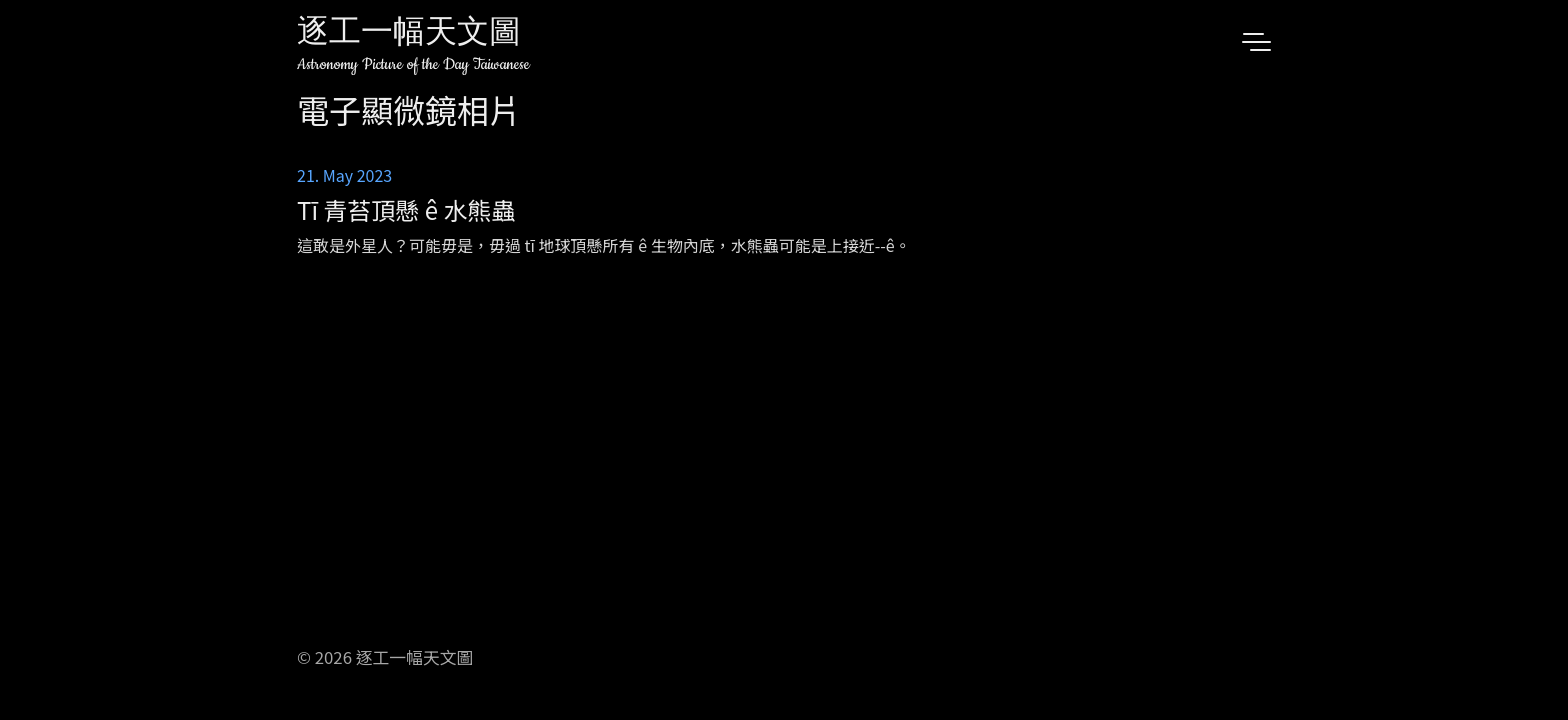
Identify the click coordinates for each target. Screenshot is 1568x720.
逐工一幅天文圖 (409, 34)
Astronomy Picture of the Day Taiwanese (413, 64)
